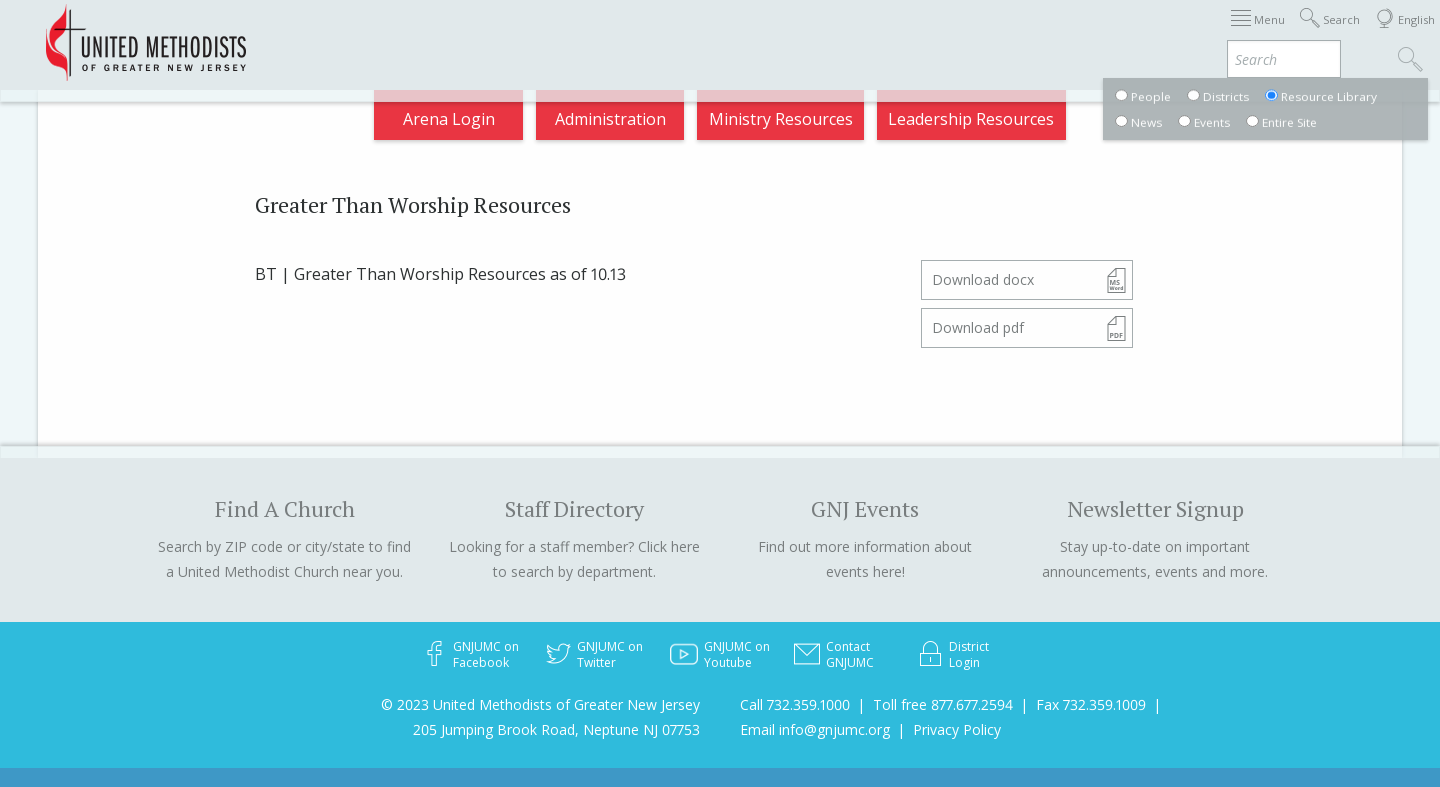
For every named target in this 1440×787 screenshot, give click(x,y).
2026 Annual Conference (392, 34)
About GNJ (820, 34)
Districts (919, 34)
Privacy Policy (957, 729)
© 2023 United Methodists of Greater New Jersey (540, 704)
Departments (1028, 34)
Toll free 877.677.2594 (943, 704)
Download (983, 279)
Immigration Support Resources (632, 34)
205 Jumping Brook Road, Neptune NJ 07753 (556, 729)
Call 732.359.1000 (795, 704)
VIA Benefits (1151, 34)
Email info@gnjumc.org (815, 729)
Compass (1259, 34)
